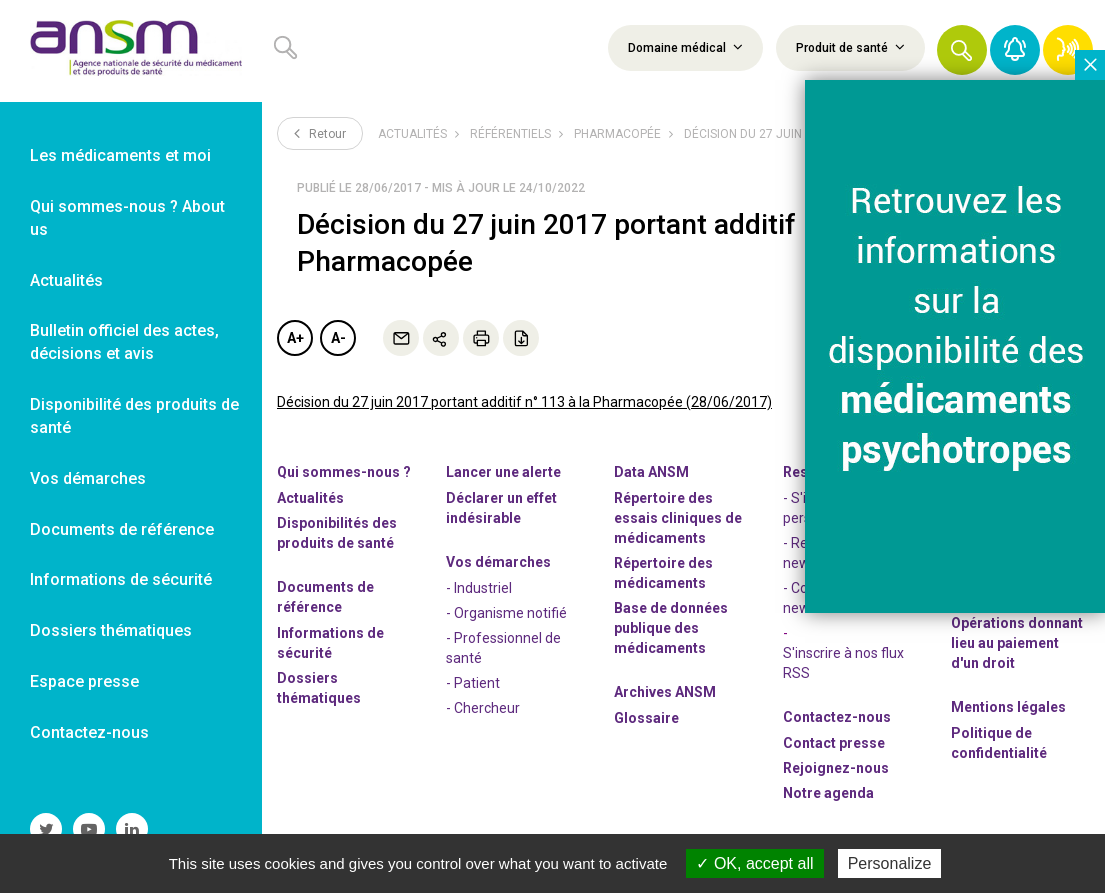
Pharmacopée (617, 134)
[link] (131, 51)
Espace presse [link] (84, 681)
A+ (295, 338)
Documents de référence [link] (122, 529)
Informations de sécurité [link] (121, 579)
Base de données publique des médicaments (671, 628)
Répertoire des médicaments (663, 573)
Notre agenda (828, 793)
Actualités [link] (66, 280)
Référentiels (510, 134)
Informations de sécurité (330, 643)
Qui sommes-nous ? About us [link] (127, 218)
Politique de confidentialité (999, 743)
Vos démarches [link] (88, 478)
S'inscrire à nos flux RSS (843, 663)
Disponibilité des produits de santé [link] (134, 416)
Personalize (890, 863)
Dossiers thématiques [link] (111, 630)
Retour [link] (320, 133)
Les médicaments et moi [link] (120, 155)
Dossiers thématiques (319, 688)
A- (338, 338)
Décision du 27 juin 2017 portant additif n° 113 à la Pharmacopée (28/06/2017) (524, 402)
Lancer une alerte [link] (503, 472)
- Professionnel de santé (503, 648)
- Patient (473, 683)
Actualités (412, 134)
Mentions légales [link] (1008, 707)
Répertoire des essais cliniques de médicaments (678, 518)
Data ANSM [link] (651, 472)
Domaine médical (685, 47)
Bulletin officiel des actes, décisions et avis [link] (124, 342)
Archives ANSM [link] (665, 692)
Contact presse (834, 743)
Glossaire (646, 718)
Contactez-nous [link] (89, 732)
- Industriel (479, 588)
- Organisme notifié (506, 613)
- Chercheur (483, 708)
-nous (836, 768)
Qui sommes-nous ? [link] (344, 472)
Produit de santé (850, 47)
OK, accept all (754, 863)
